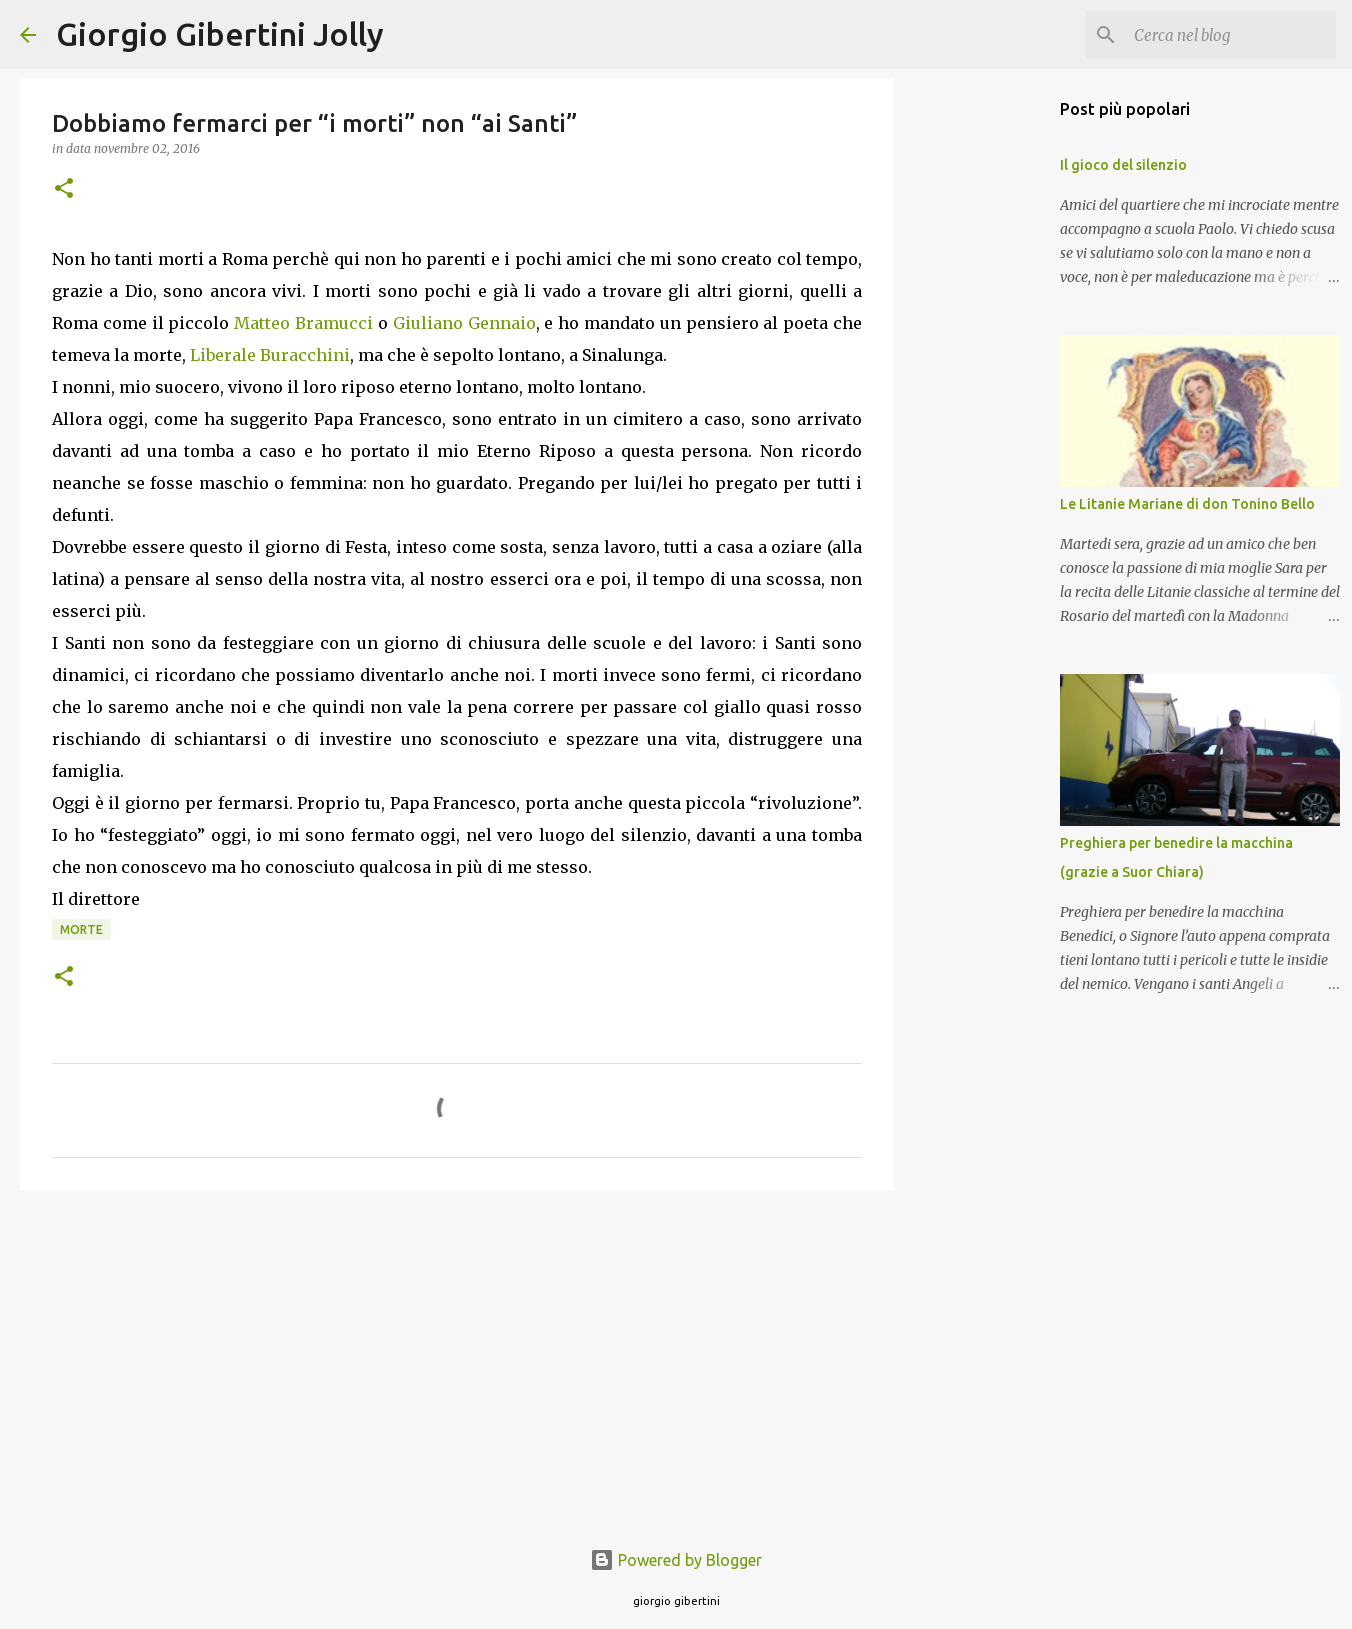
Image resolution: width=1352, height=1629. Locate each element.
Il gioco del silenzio (1123, 165)
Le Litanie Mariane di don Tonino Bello (1187, 504)
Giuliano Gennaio (464, 323)
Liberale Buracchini (270, 355)
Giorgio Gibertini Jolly (220, 34)
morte (81, 929)
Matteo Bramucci (303, 323)
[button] (64, 189)
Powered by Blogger (676, 1560)
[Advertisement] (457, 1360)
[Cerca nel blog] (1231, 35)
